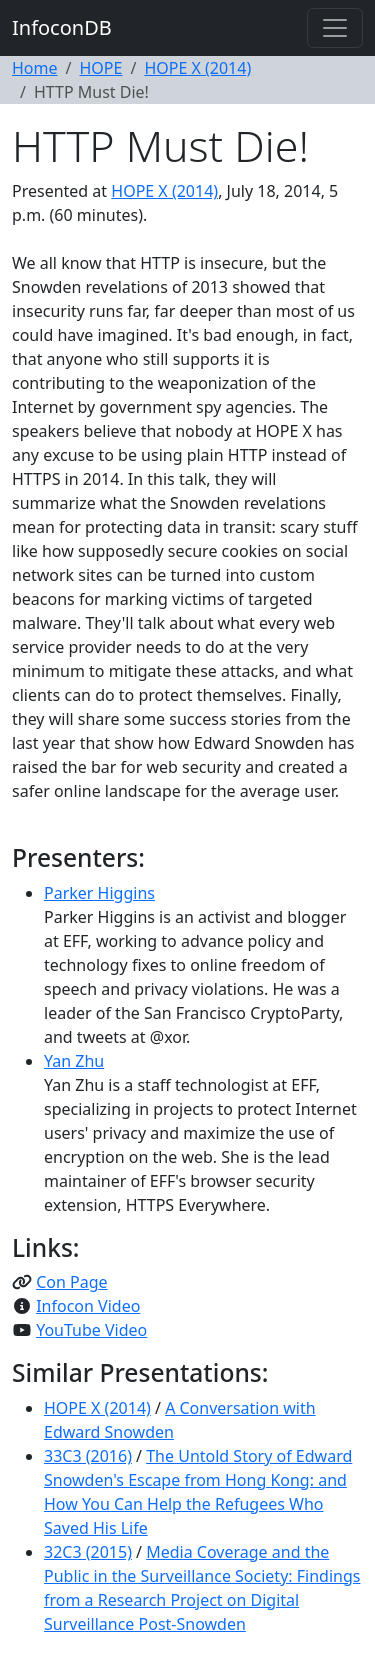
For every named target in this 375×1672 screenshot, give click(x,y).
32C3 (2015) (88, 1552)
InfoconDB (62, 27)
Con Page (71, 1282)
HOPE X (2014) (197, 68)
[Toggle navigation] (335, 28)
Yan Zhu (74, 1061)
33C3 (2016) (88, 1456)
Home (35, 68)
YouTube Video (91, 1330)
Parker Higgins (99, 893)
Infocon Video (88, 1306)
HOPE (100, 68)
